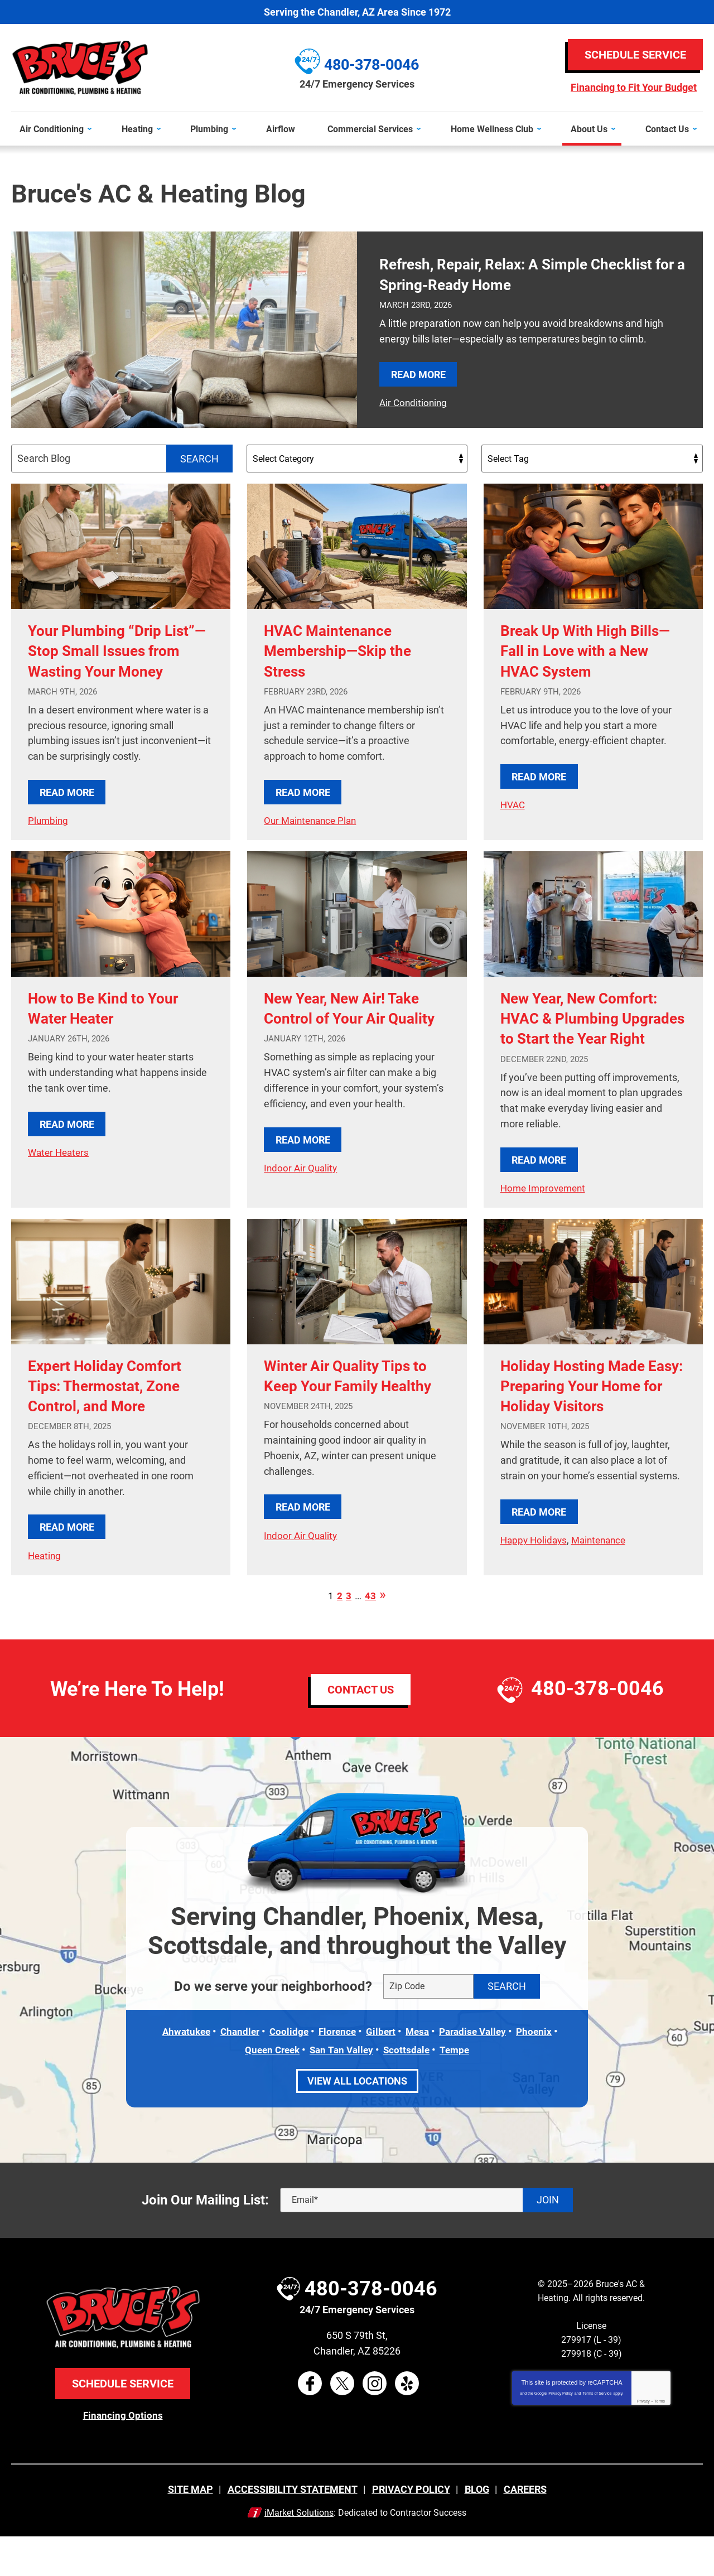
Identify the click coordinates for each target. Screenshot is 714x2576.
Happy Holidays (535, 1598)
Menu (5, 105)
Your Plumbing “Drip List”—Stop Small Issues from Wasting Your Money (118, 660)
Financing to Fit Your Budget (634, 88)
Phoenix (541, 2072)
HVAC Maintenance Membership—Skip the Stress (348, 649)
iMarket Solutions (299, 2551)
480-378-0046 (597, 1730)
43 (370, 1637)
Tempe (458, 2090)
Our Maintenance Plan (313, 820)
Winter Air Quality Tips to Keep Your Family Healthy (348, 1423)
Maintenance (604, 1598)
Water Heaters (60, 1170)
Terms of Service (596, 2433)
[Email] (426, 2239)
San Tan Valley (341, 2090)
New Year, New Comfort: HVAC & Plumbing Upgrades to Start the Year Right (591, 1047)
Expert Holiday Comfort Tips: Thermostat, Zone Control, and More (116, 1423)
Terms (659, 2441)
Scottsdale (409, 2090)
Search (199, 458)
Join (548, 2240)
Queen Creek (269, 2090)
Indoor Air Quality (302, 1206)
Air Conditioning (414, 402)
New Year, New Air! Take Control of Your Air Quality (353, 1037)
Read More (418, 374)
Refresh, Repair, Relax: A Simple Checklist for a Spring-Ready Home (511, 273)
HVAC (513, 804)
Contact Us (360, 1730)
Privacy (643, 2441)
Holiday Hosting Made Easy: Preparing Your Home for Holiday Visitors (582, 1433)
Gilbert (381, 2072)
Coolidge (286, 2072)
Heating (45, 1593)
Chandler (235, 2072)
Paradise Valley (477, 2072)
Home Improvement (545, 1226)
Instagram (375, 2423)
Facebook (310, 2423)
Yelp (407, 2423)
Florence (336, 2072)
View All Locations (357, 2120)
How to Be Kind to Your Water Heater (114, 1026)
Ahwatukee (179, 2072)
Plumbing (49, 840)
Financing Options (123, 2455)
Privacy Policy (560, 2433)
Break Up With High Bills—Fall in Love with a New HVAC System (591, 649)
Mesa (419, 2072)
